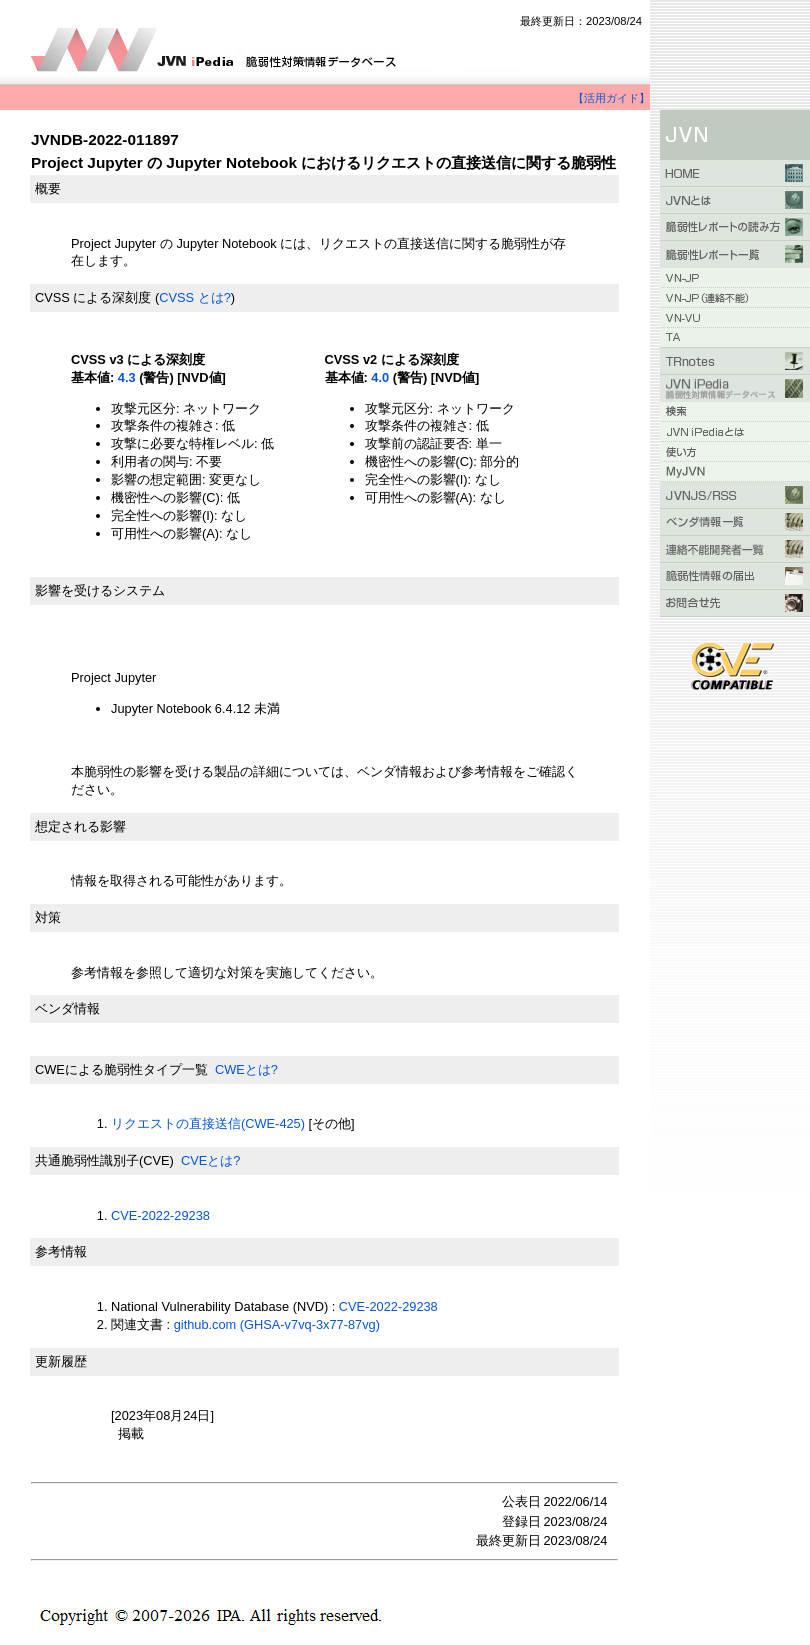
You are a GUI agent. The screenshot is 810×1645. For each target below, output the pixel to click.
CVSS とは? (195, 297)
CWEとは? (246, 1069)
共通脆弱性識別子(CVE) (104, 1160)
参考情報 (61, 1251)
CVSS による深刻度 (93, 297)
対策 (48, 917)
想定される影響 (80, 826)
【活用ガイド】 (611, 98)
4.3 (127, 377)
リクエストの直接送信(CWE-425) (208, 1123)
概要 (48, 188)
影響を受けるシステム (100, 590)
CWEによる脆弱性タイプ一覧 (121, 1069)
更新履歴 (61, 1361)
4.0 (380, 377)
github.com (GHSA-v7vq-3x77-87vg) (277, 1324)
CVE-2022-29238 (160, 1215)
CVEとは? (210, 1160)
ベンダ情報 (67, 1008)
